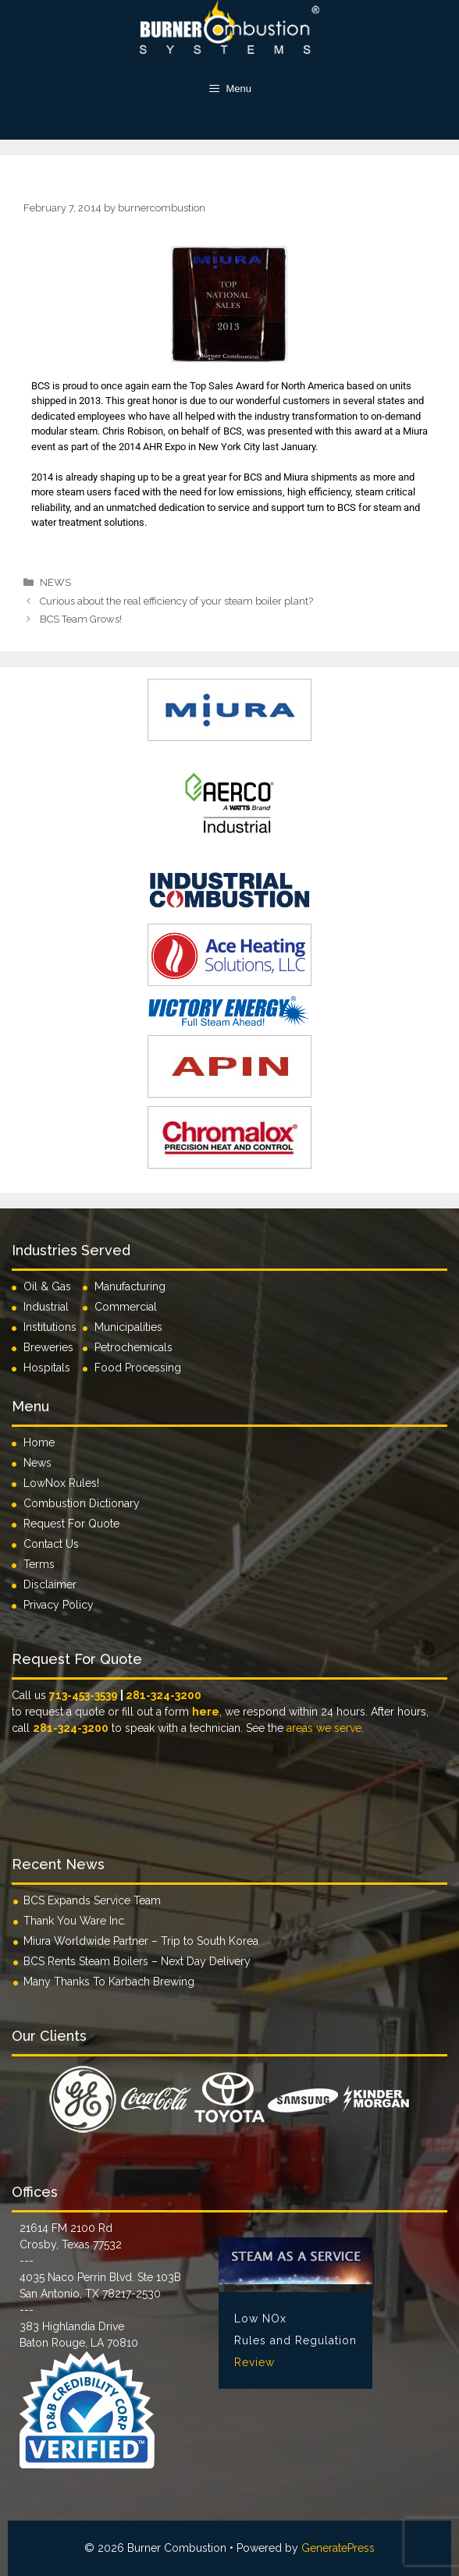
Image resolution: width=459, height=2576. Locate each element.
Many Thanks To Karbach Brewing (108, 1981)
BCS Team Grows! (81, 619)
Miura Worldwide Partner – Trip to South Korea (140, 1941)
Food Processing (137, 1367)
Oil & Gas (47, 1286)
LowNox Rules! (61, 1483)
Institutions (53, 1327)
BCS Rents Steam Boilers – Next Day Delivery (137, 1961)
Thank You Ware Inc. (74, 1920)
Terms (39, 1564)
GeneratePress (338, 2548)
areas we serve (323, 1728)
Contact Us (51, 1544)
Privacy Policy (58, 1604)
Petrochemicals (133, 1347)
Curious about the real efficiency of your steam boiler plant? (176, 601)
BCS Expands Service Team (92, 1900)
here (205, 1711)
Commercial (125, 1306)
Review (254, 2362)
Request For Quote (71, 1523)
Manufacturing (129, 1286)
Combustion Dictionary (81, 1503)
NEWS (55, 582)
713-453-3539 (83, 1695)
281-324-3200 (163, 1695)
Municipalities (128, 1327)
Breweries (48, 1347)
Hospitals (46, 1367)
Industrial (46, 1306)
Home (39, 1442)
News (37, 1463)
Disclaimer (49, 1584)
